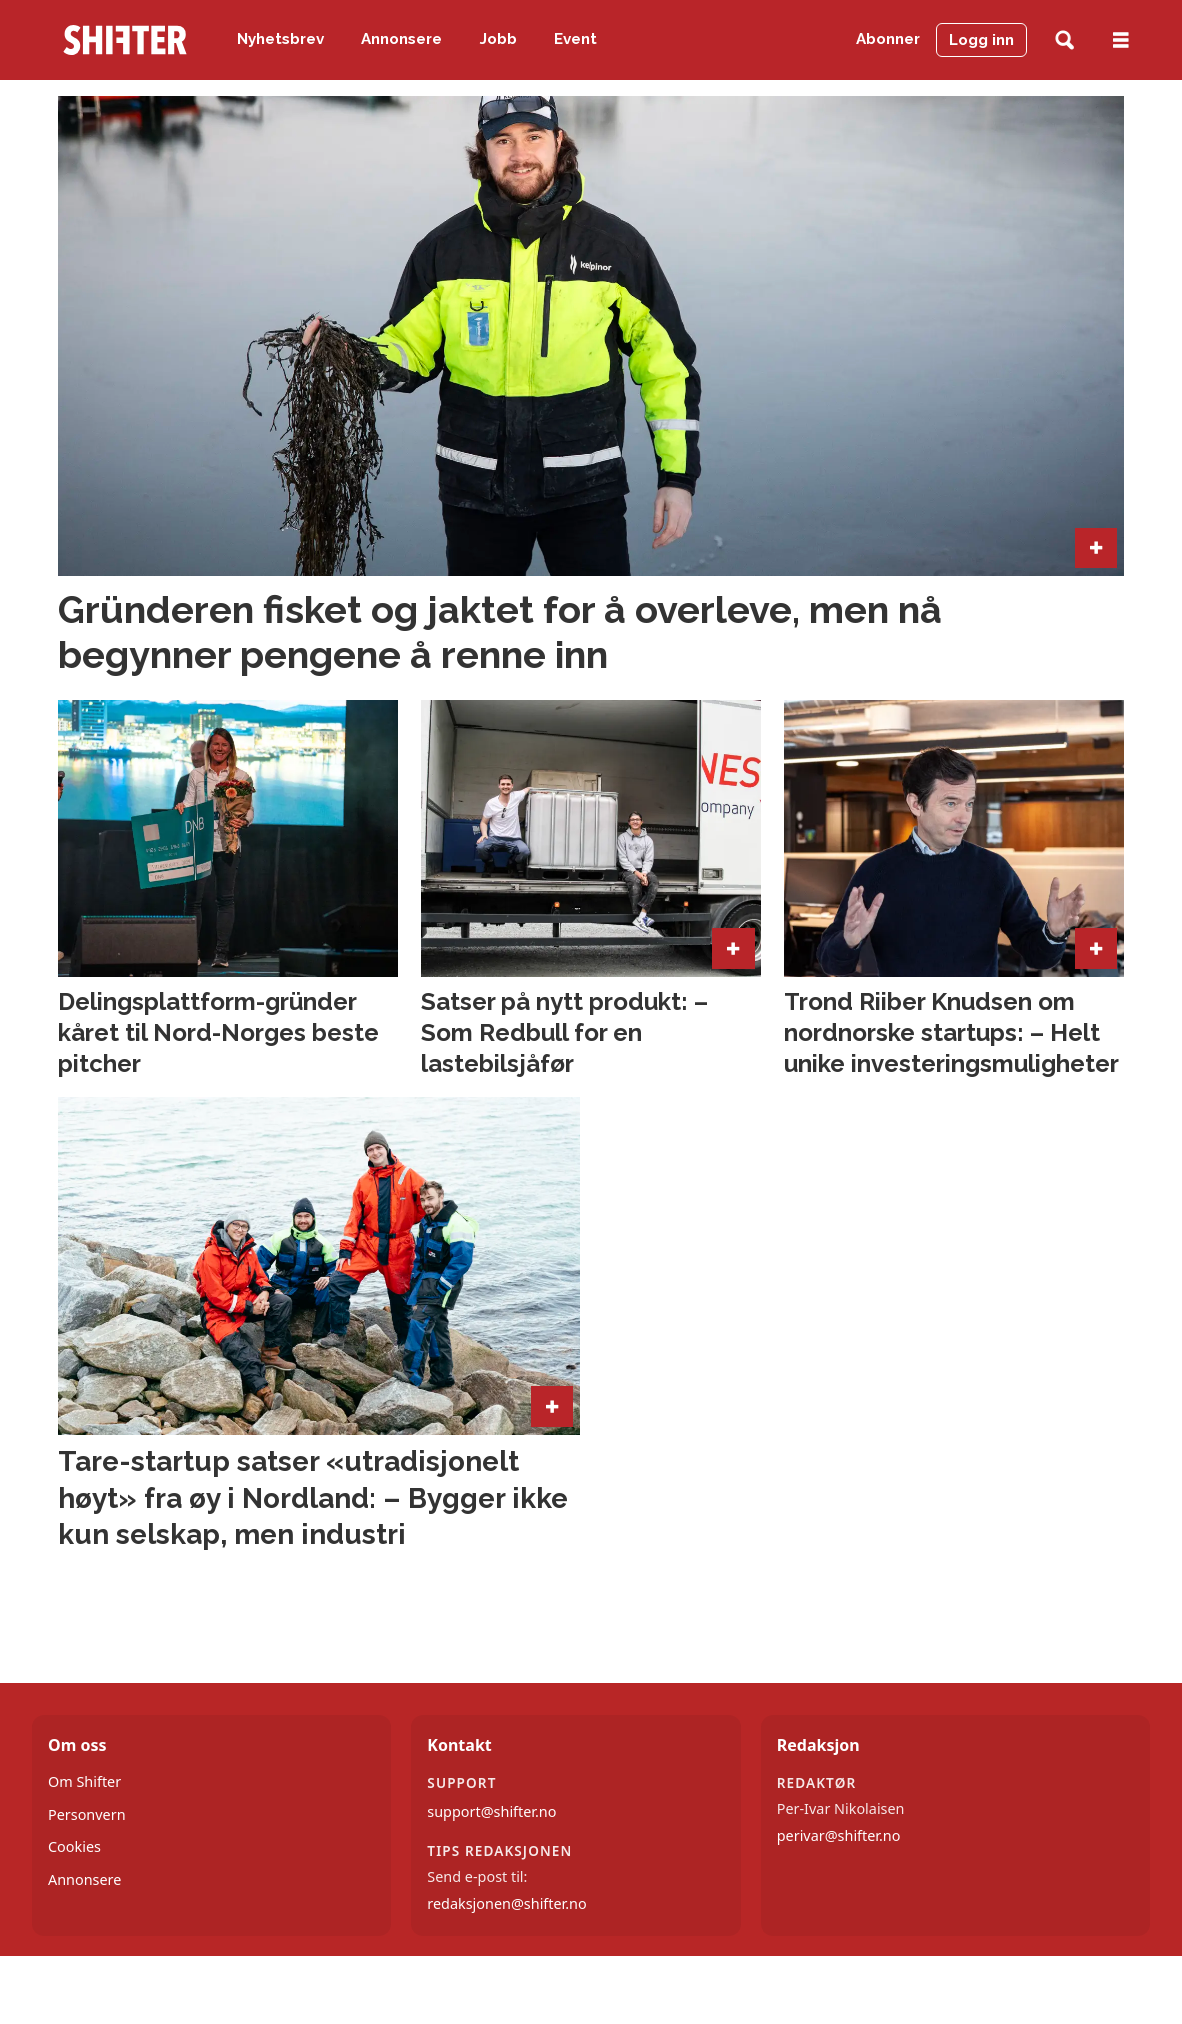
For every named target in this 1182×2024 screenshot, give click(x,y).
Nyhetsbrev (280, 39)
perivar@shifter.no (839, 1835)
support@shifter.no (491, 1811)
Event (575, 39)
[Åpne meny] (1121, 40)
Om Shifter (84, 1781)
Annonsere (401, 39)
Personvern (87, 1814)
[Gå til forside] (125, 40)
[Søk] (1064, 40)
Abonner (888, 39)
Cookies (74, 1846)
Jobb (498, 39)
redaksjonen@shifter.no (506, 1903)
